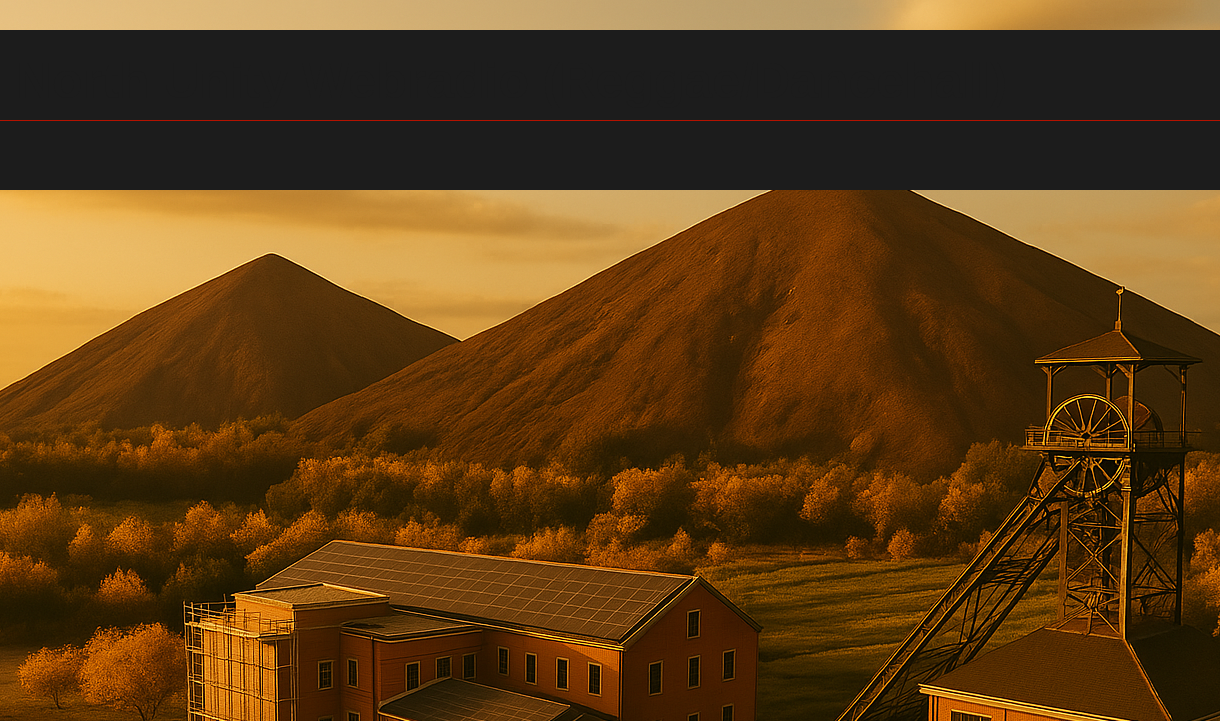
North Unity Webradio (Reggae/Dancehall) (511, 81)
